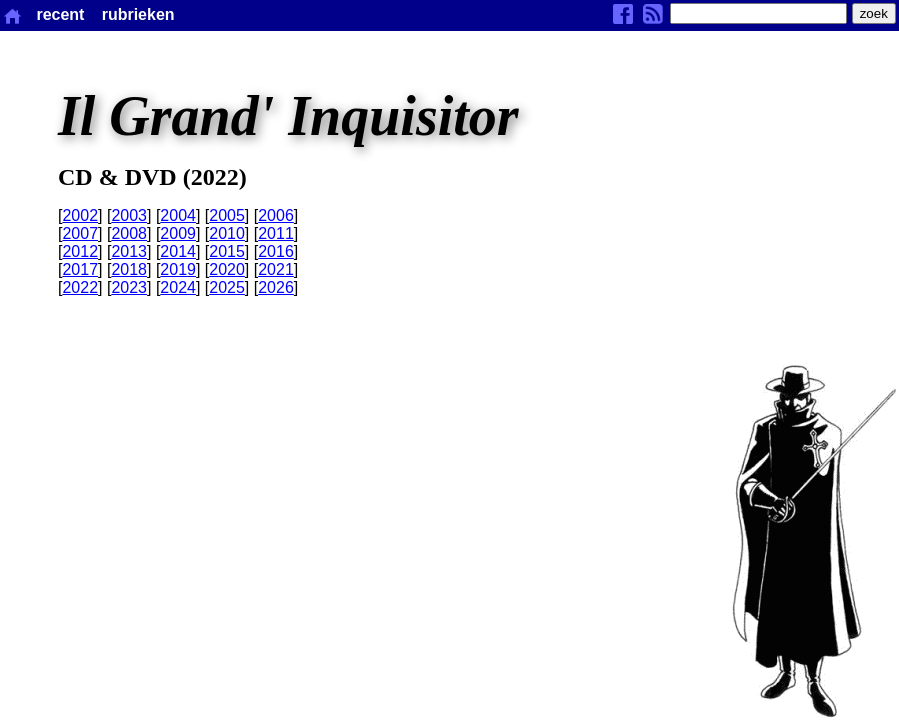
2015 (227, 251)
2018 (129, 269)
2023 (129, 287)
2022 (80, 287)
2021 (276, 269)
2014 (178, 251)
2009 (178, 233)
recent (60, 14)
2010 (227, 233)
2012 (80, 251)
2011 (276, 233)
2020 (227, 269)
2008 (129, 233)
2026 (276, 287)
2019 (178, 269)
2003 (129, 215)
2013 (129, 251)
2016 (276, 251)
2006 (276, 215)
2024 (178, 287)
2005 (227, 215)
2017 (80, 269)
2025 (227, 287)
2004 (178, 215)
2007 (80, 233)
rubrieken (138, 14)
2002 (80, 215)
